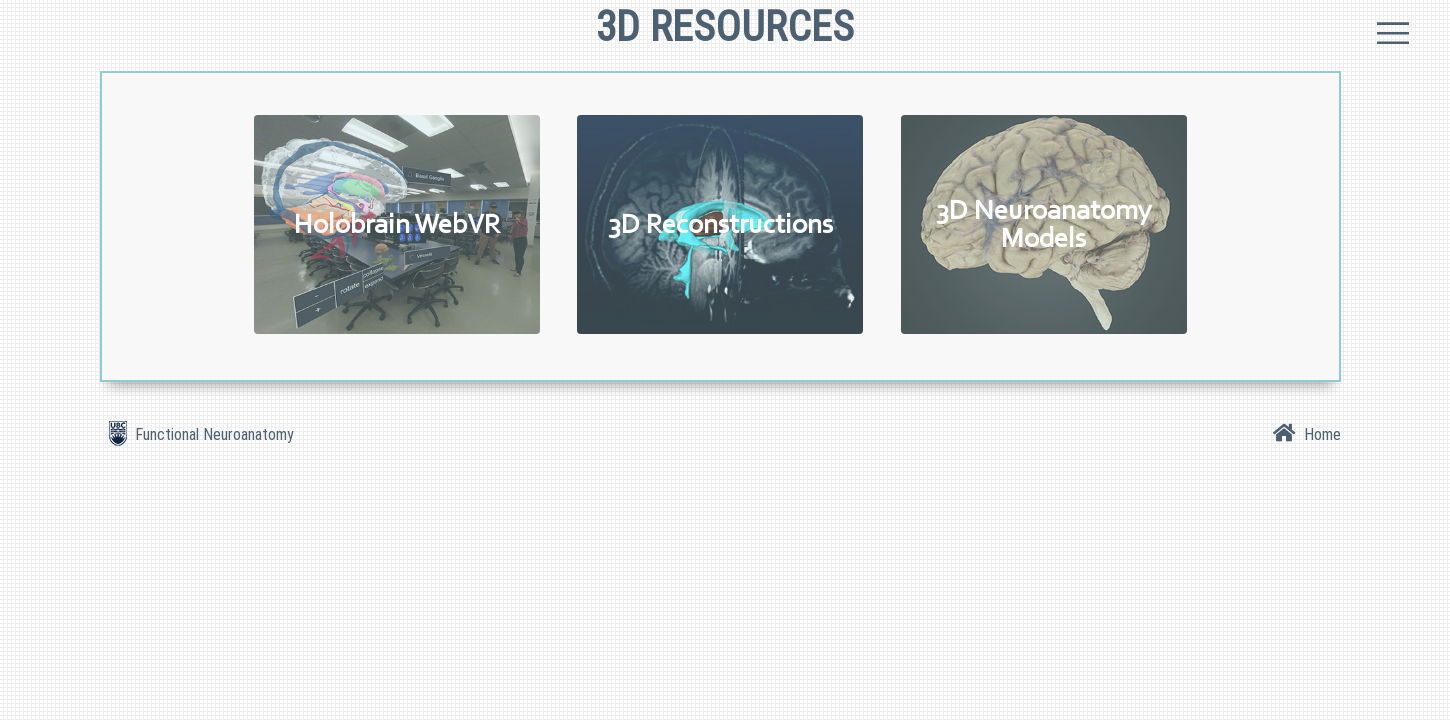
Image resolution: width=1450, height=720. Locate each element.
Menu (1392, 31)
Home (1318, 434)
